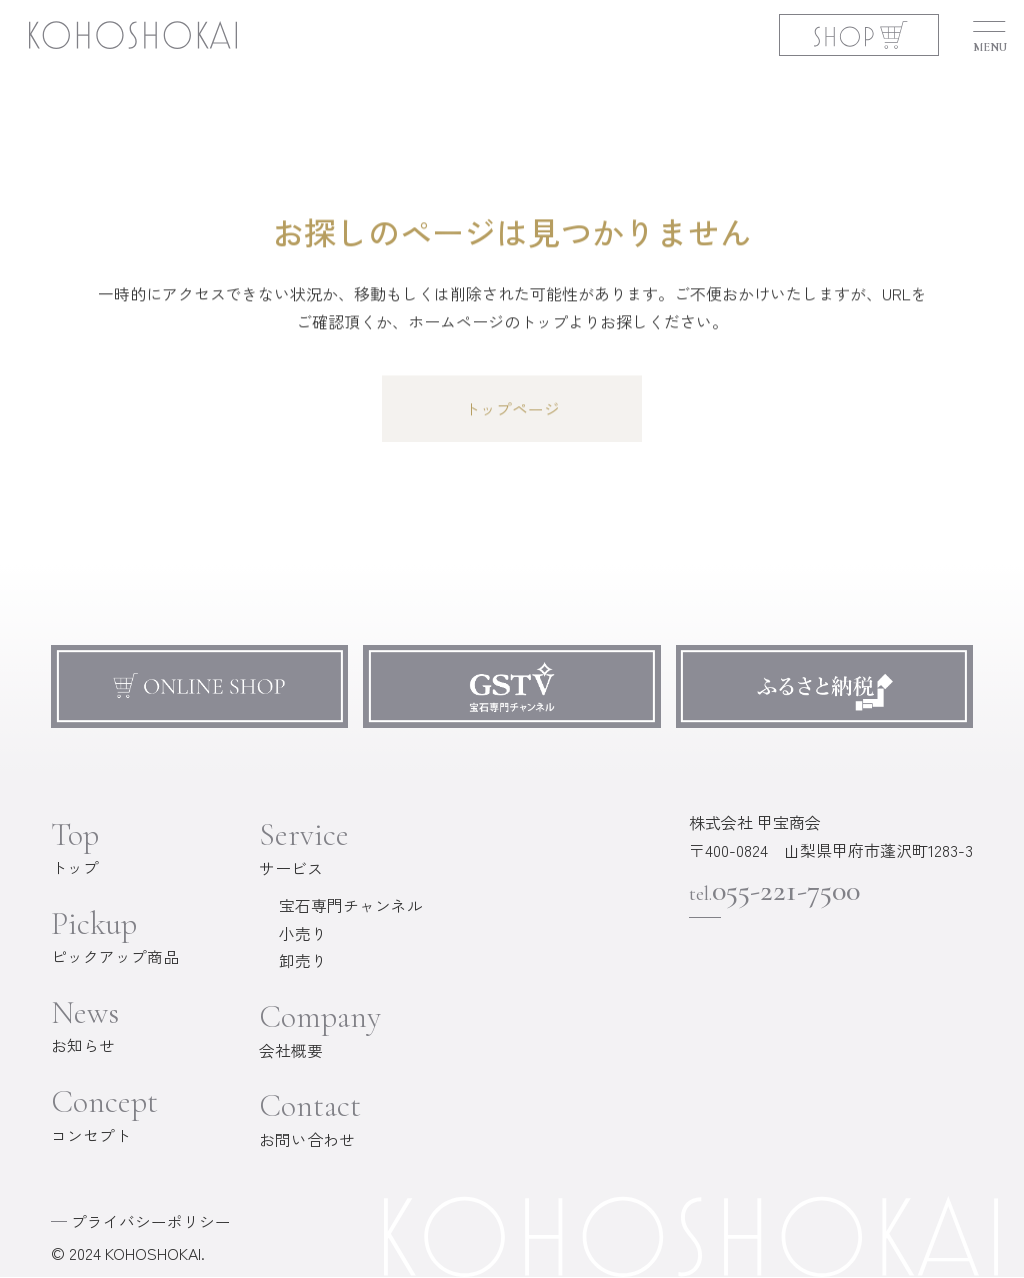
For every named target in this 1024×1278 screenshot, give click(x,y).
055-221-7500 (778, 891)
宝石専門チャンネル (351, 906)
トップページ (512, 410)
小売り (303, 934)
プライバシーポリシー (151, 1222)
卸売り (303, 962)
